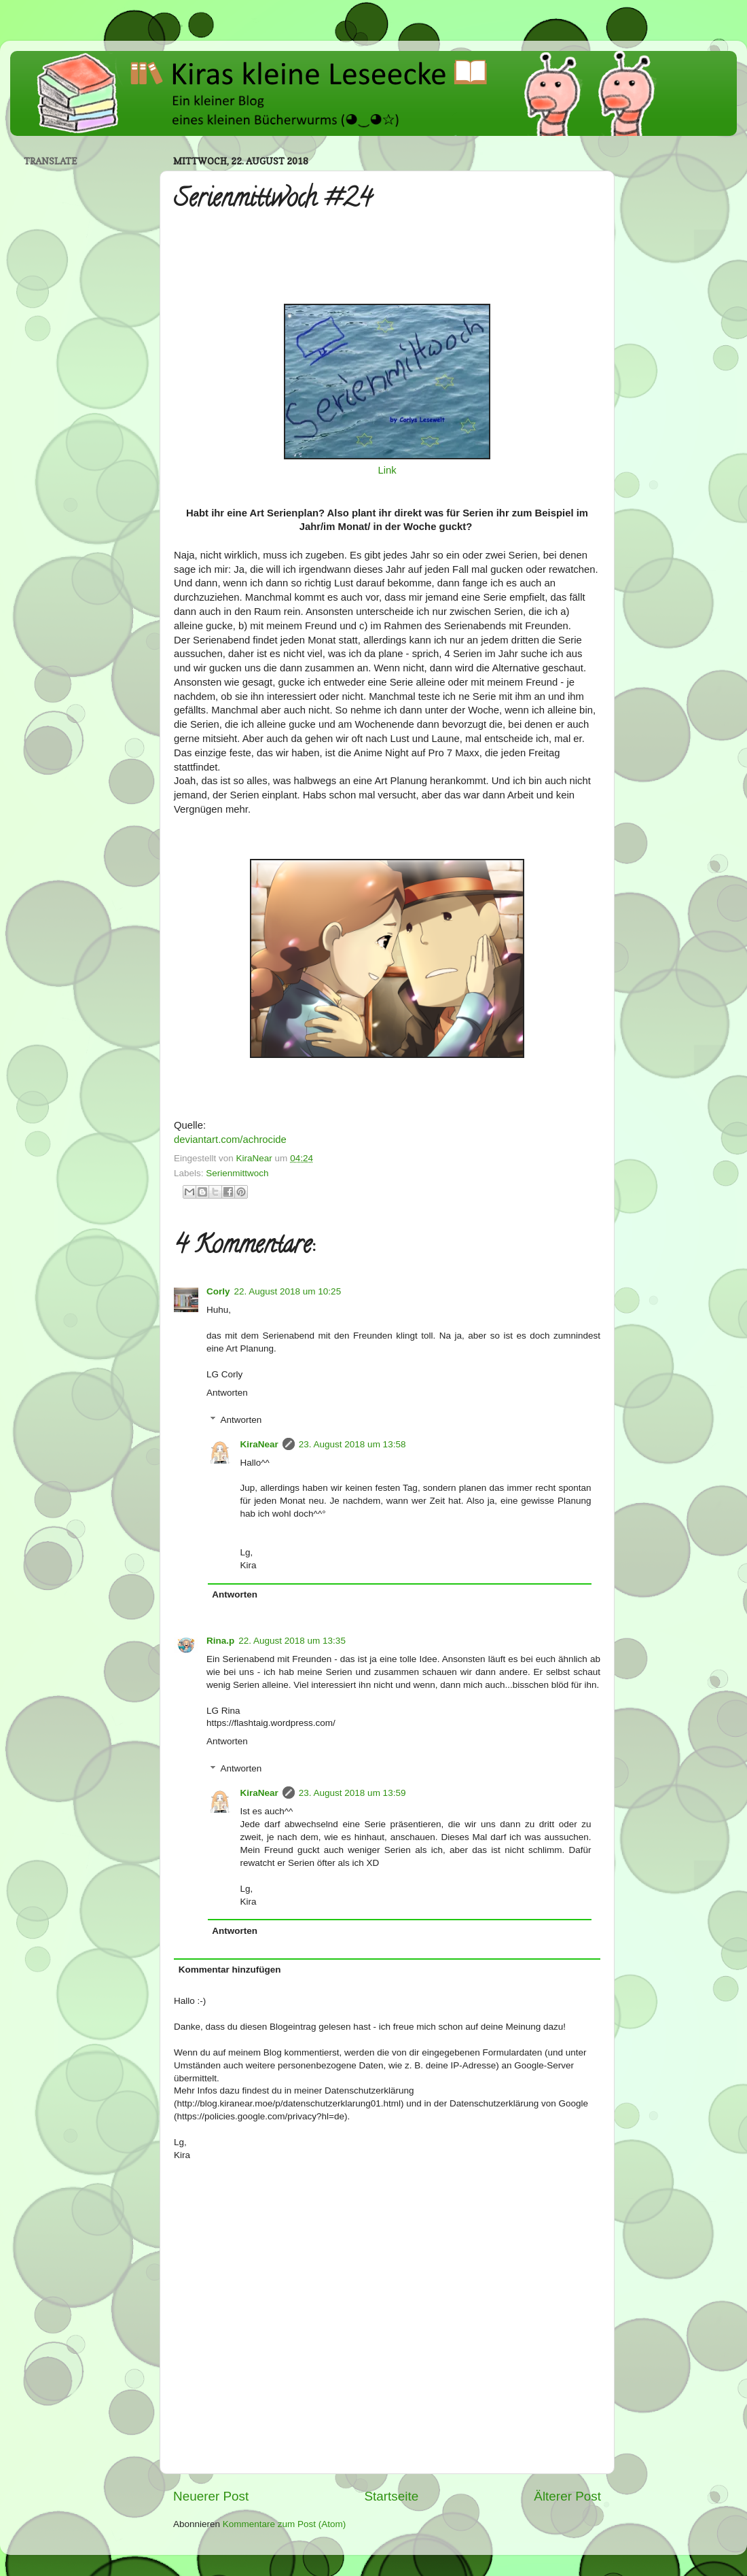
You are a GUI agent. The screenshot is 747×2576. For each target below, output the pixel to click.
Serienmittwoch (237, 1173)
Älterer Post (567, 2496)
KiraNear (259, 1444)
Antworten (227, 1393)
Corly (218, 1291)
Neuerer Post (211, 2496)
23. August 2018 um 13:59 (352, 1793)
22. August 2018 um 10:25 (288, 1291)
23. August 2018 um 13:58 (352, 1444)
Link (387, 470)
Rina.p (220, 1641)
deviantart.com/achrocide (230, 1139)
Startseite (391, 2496)
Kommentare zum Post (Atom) (284, 2524)
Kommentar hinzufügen (230, 1969)
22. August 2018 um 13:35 (292, 1641)
